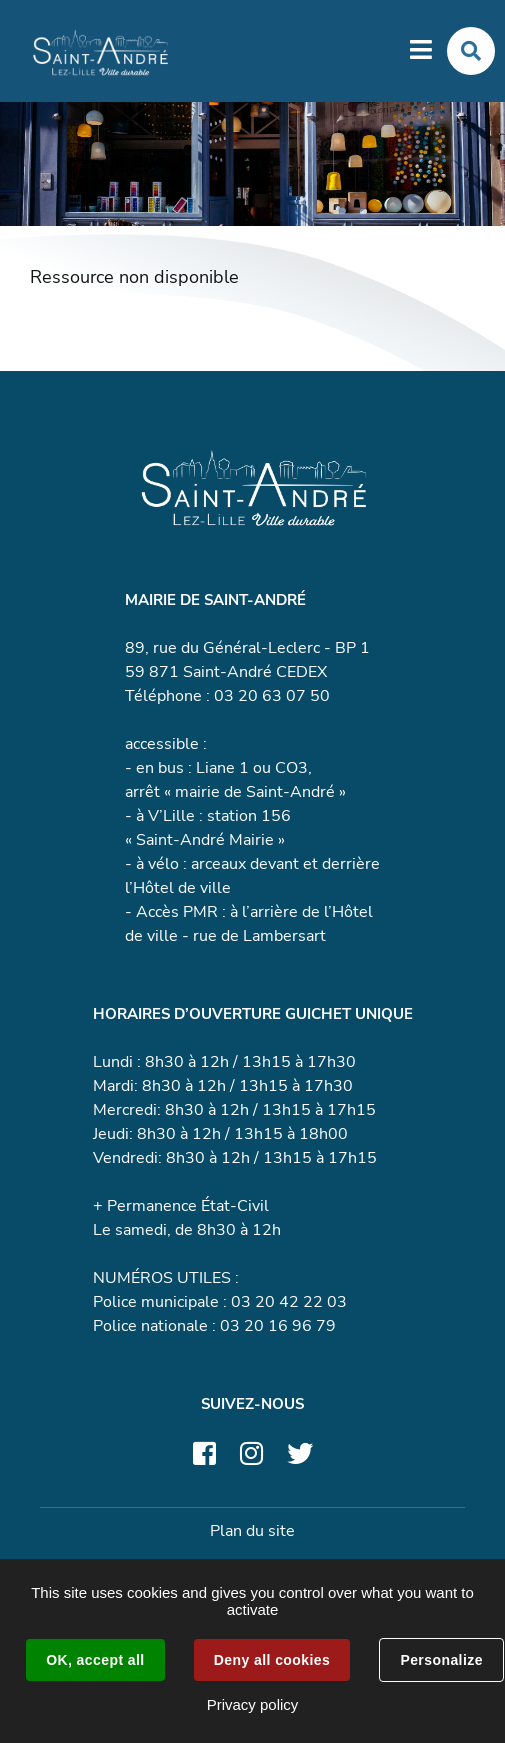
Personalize (441, 1660)
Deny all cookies (272, 1660)
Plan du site (252, 1531)
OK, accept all (95, 1660)
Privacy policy (253, 1704)
